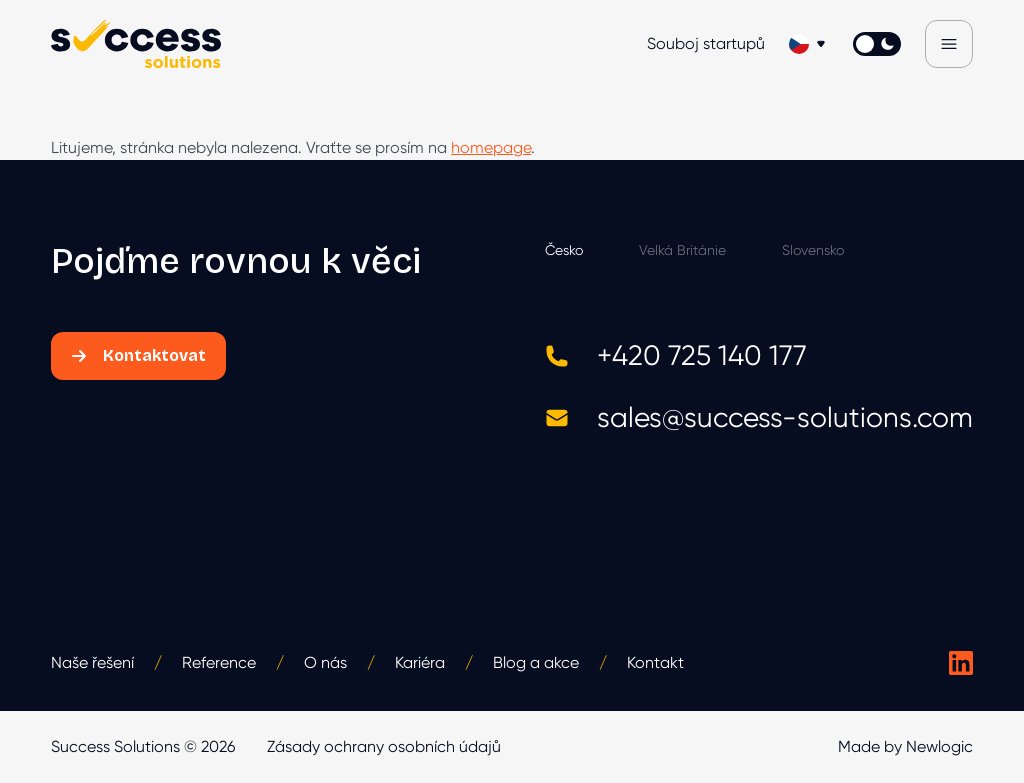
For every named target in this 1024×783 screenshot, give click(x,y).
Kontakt (655, 662)
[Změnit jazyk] (809, 44)
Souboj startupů (706, 43)
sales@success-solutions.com (759, 417)
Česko (564, 250)
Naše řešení (92, 662)
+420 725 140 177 (676, 355)
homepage (491, 147)
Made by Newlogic (905, 746)
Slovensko (813, 250)
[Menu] (949, 44)
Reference (219, 662)
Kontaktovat (138, 355)
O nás (325, 662)
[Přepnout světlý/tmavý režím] (877, 44)
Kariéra (420, 662)
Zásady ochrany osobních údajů (384, 746)
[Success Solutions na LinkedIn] (961, 663)
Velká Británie (682, 250)
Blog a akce (536, 662)
